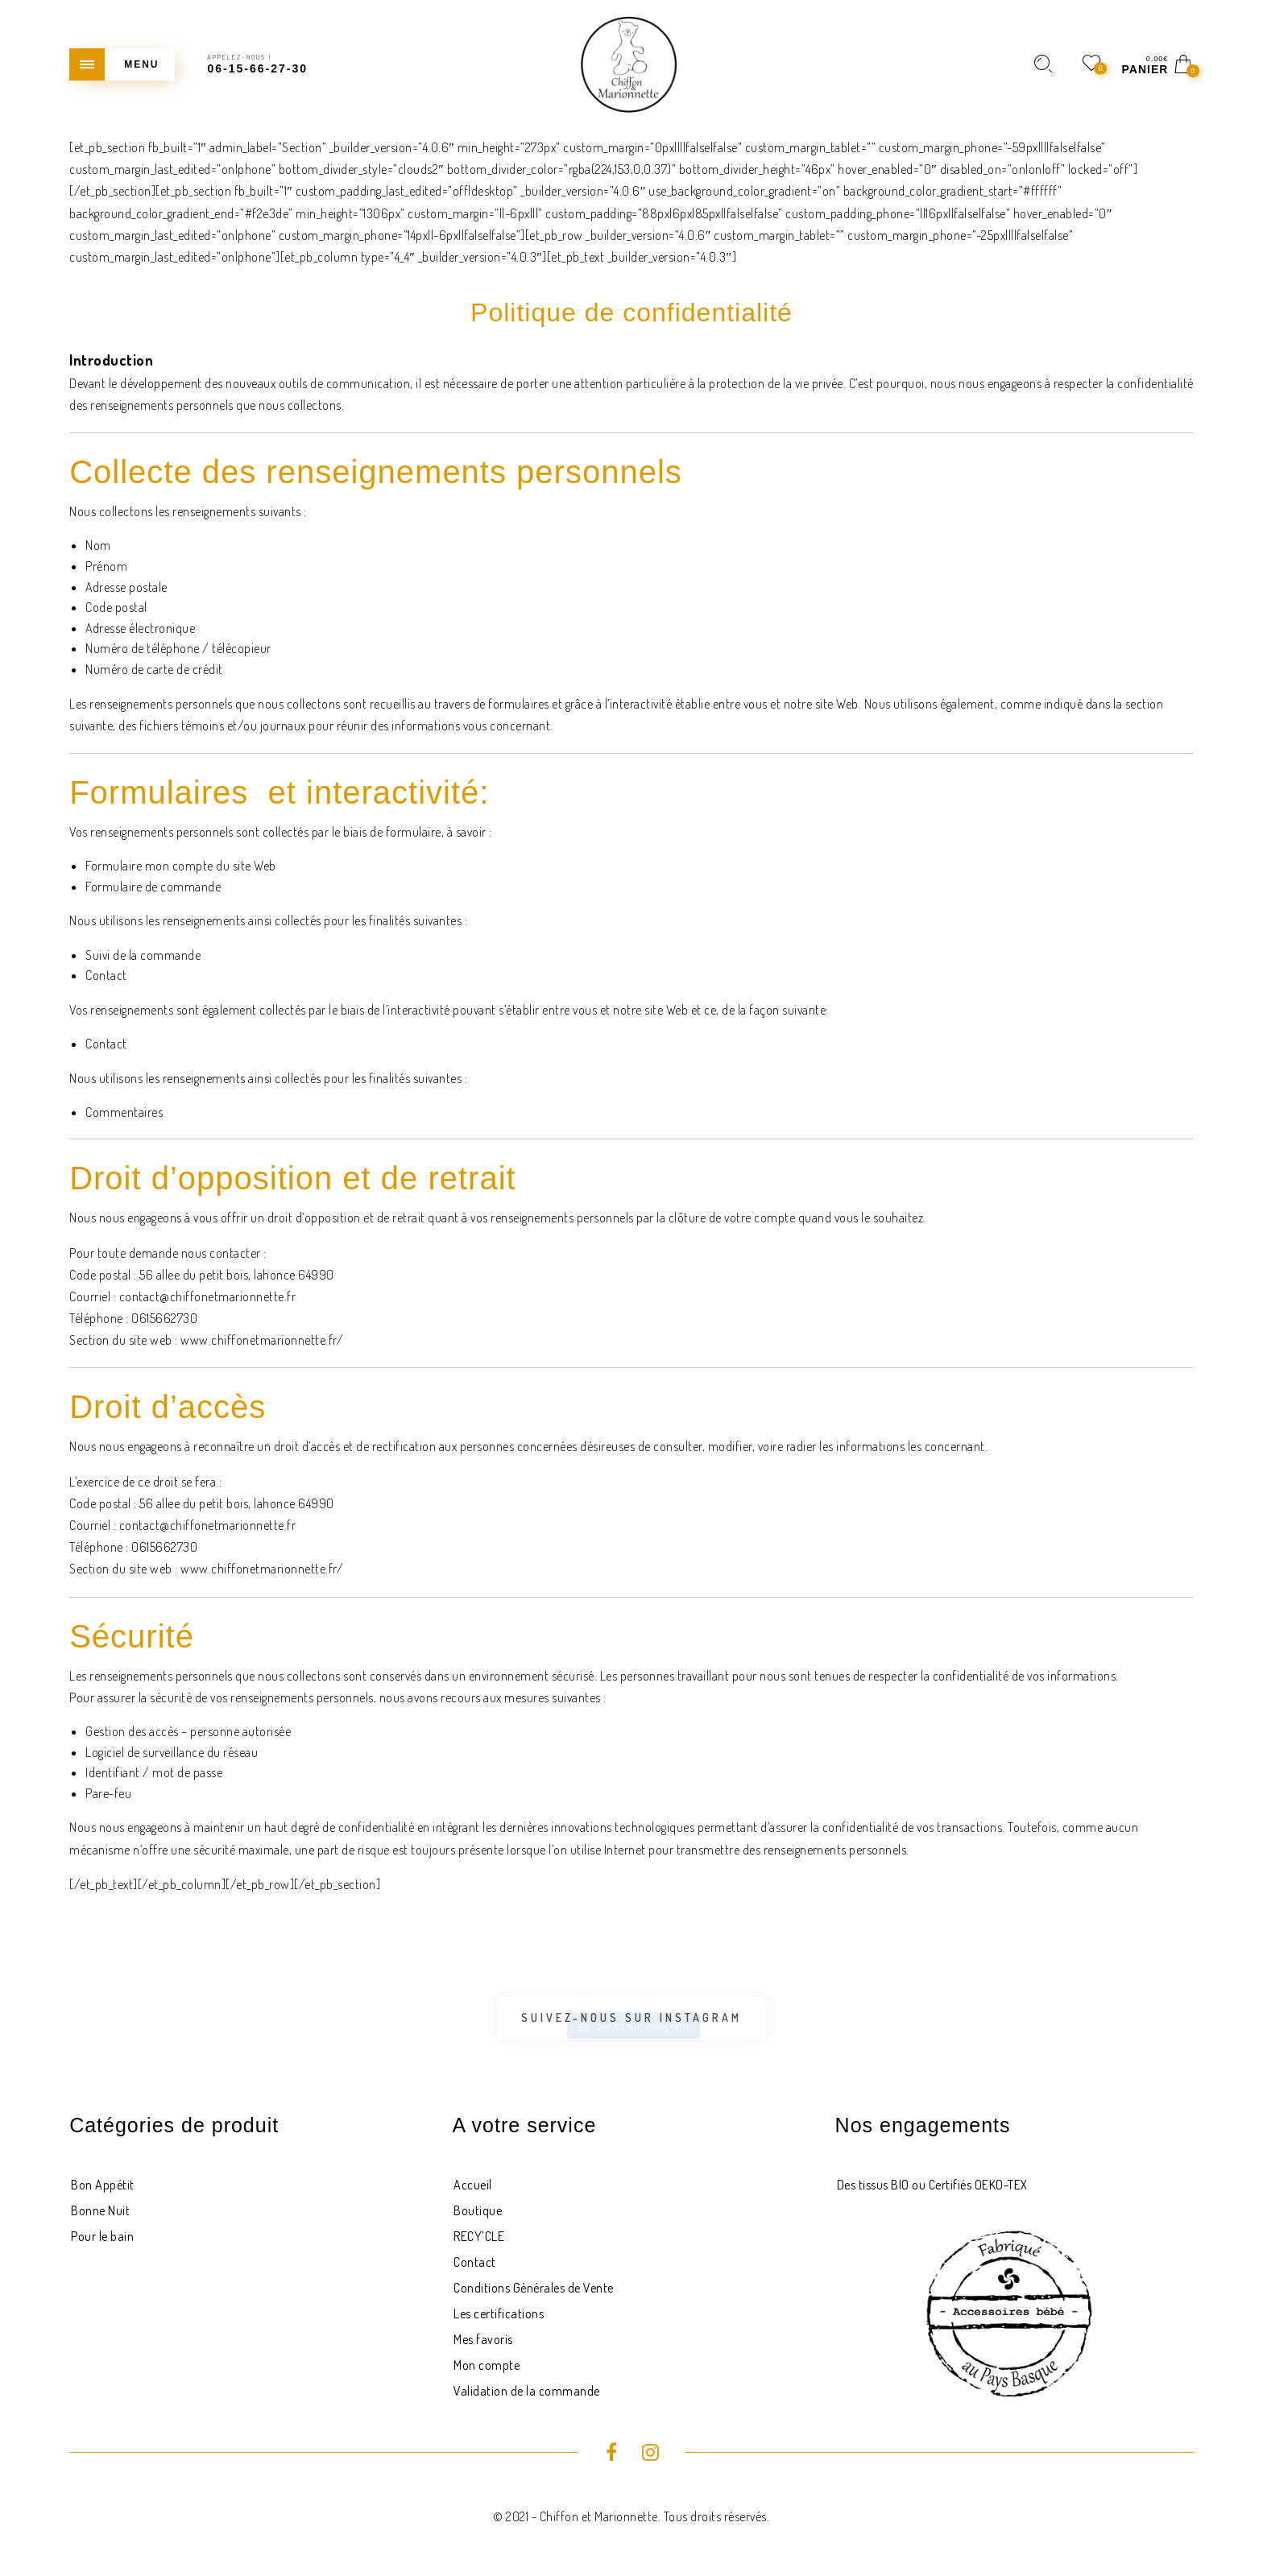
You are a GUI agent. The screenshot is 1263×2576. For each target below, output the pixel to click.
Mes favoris (483, 2339)
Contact (474, 2262)
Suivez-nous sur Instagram (631, 2017)
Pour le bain (102, 2236)
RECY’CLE (478, 2236)
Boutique (477, 2210)
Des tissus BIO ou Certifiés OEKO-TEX (932, 2185)
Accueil (472, 2185)
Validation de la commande (526, 2391)
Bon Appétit (103, 2185)
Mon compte (486, 2365)
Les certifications (498, 2313)
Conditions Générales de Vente (533, 2288)
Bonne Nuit (100, 2210)
